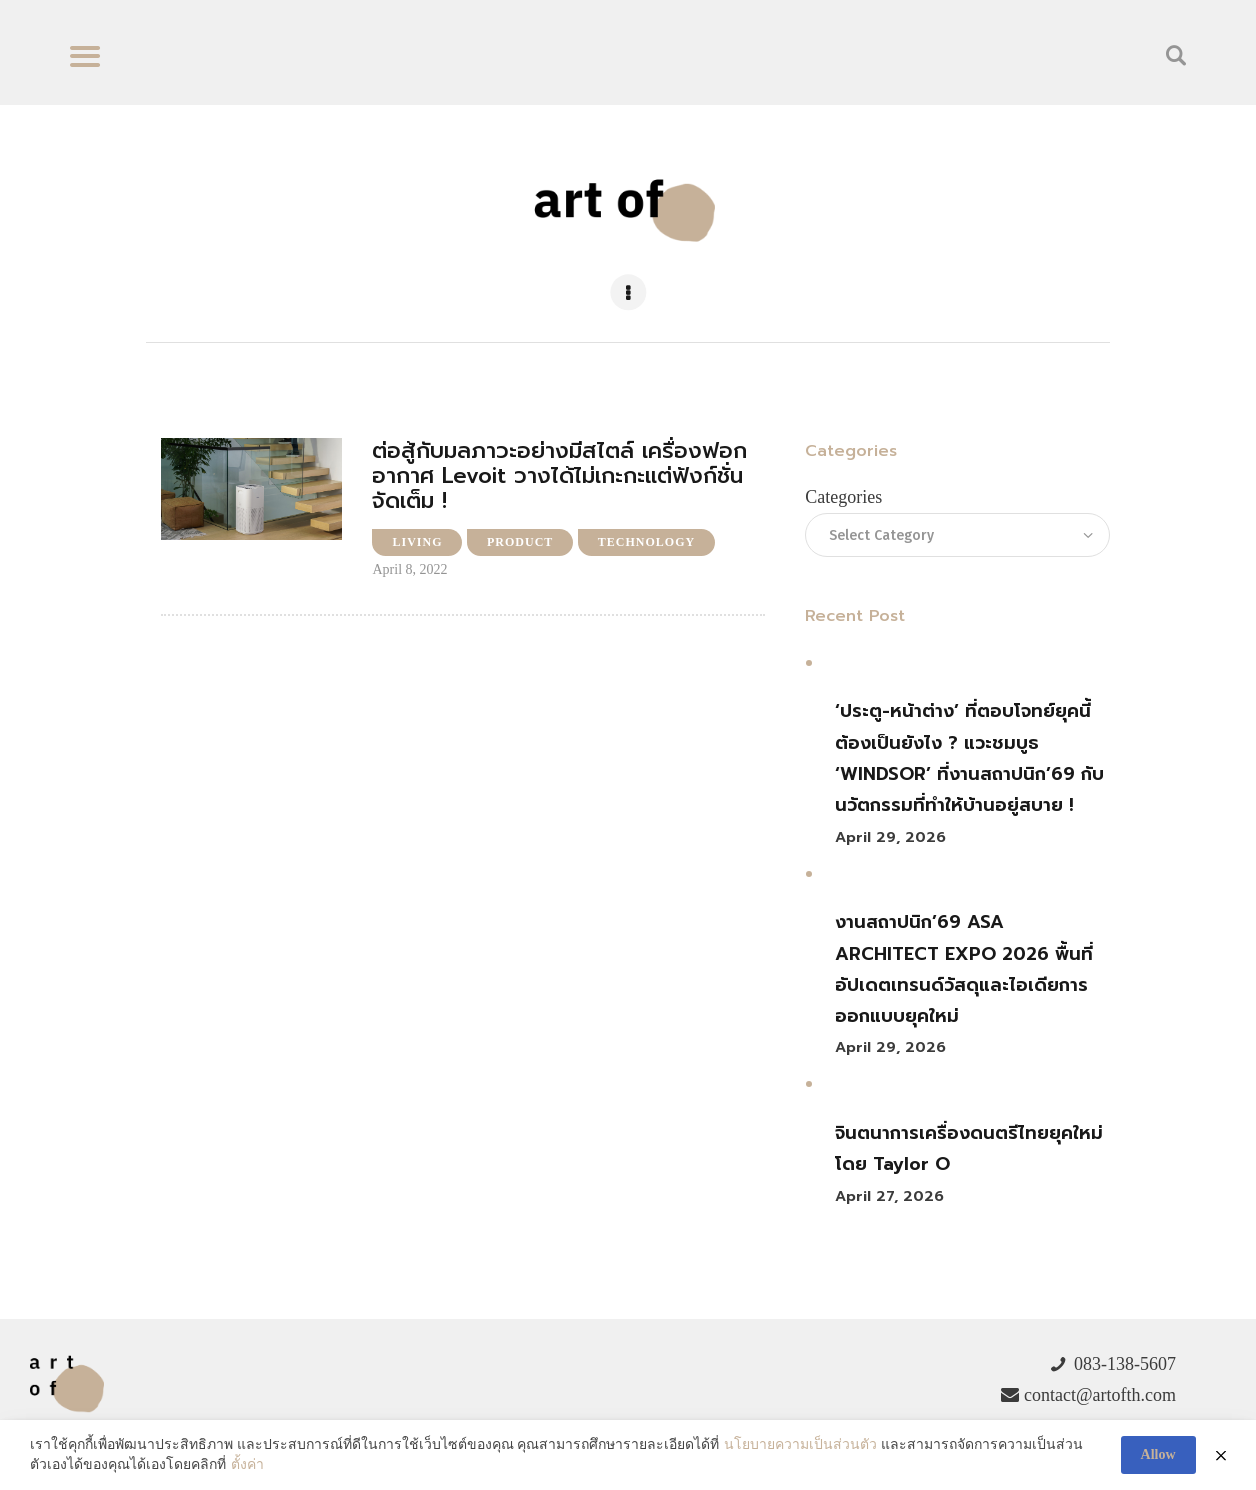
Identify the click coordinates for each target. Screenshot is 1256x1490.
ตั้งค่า (247, 1464)
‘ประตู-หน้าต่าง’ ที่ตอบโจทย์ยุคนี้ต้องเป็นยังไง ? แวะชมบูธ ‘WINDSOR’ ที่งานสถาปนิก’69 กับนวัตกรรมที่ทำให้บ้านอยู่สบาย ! (969, 758)
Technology (646, 542)
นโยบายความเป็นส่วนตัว (800, 1445)
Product (520, 542)
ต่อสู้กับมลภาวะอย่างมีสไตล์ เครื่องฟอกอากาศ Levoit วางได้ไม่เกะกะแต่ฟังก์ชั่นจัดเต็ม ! (559, 476)
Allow (1158, 1454)
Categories (843, 497)
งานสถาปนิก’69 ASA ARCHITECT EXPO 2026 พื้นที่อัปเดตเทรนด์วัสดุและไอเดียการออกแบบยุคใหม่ (964, 969)
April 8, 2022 (409, 569)
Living (417, 542)
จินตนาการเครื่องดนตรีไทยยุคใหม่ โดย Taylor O (969, 1148)
